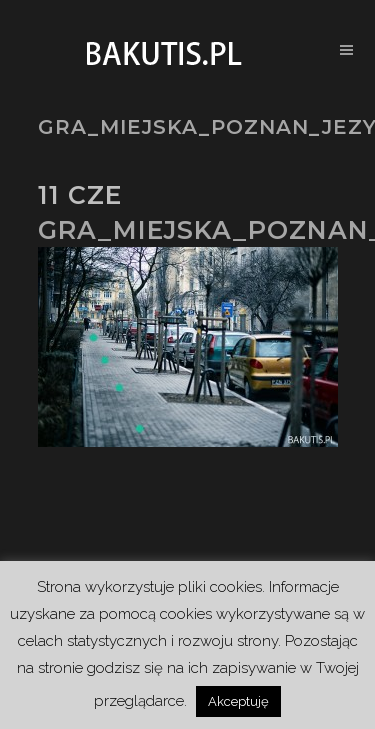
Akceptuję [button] (238, 701)
